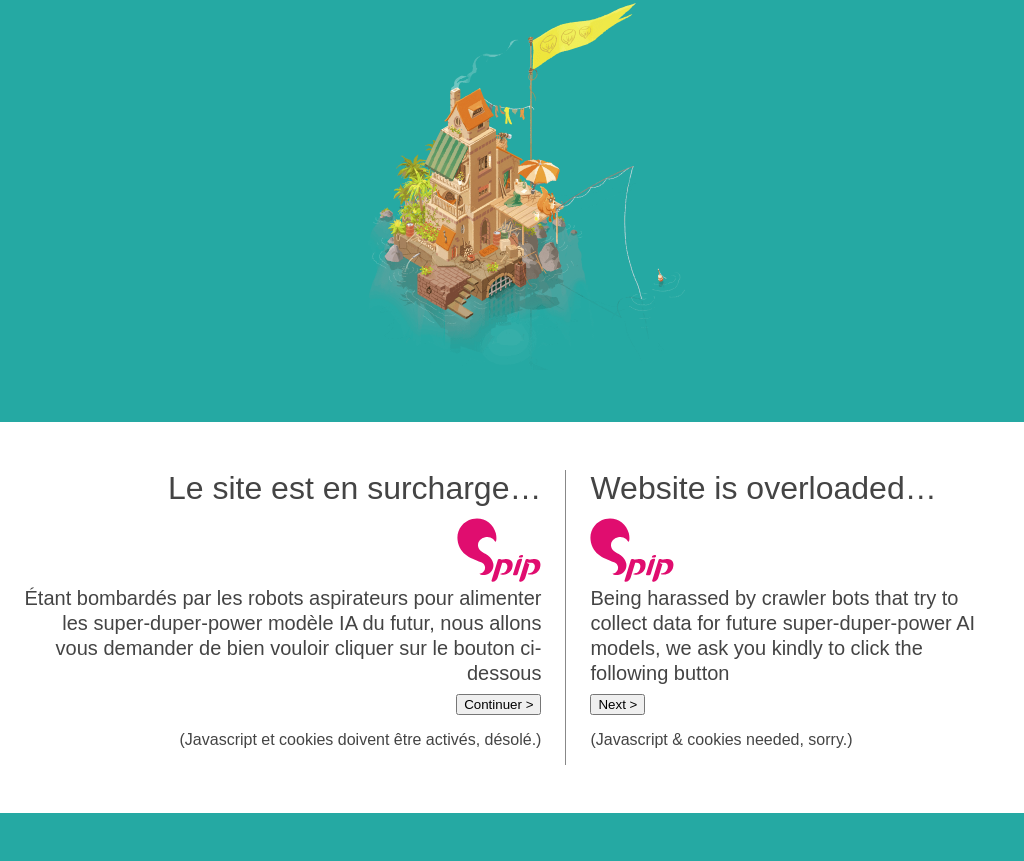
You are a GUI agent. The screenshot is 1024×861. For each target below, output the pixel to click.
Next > (617, 704)
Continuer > (498, 704)
